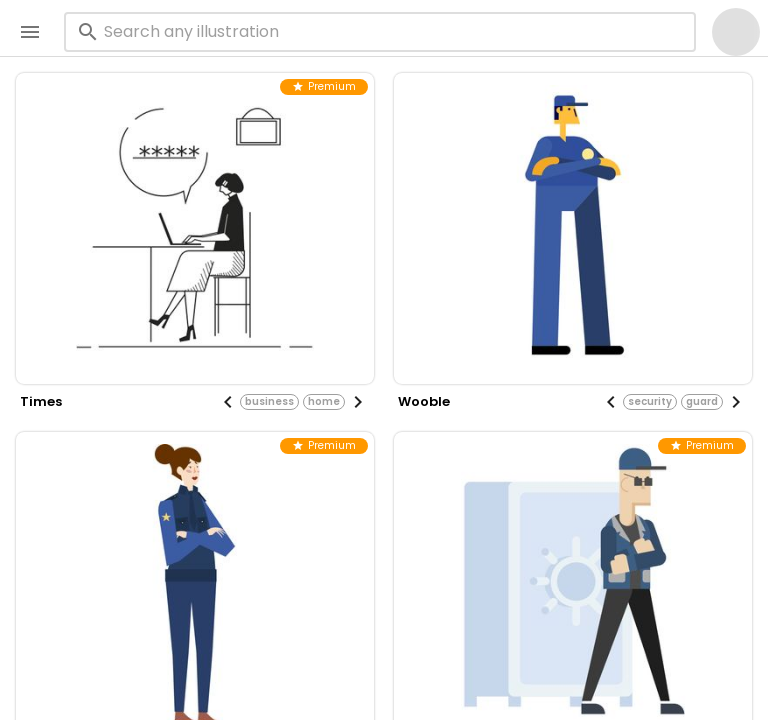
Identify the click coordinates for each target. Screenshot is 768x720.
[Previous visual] (228, 402)
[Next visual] (358, 402)
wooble (424, 401)
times (41, 401)
